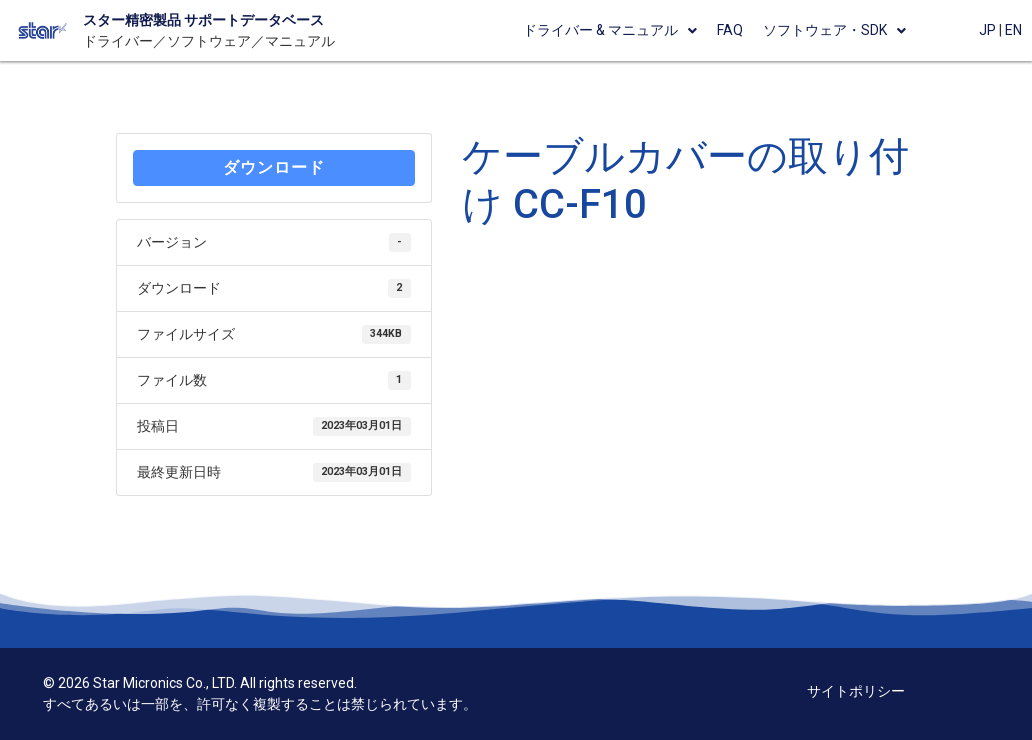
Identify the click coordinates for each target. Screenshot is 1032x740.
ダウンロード (274, 167)
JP (987, 30)
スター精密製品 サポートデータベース (203, 20)
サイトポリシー (856, 691)
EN (1013, 30)
